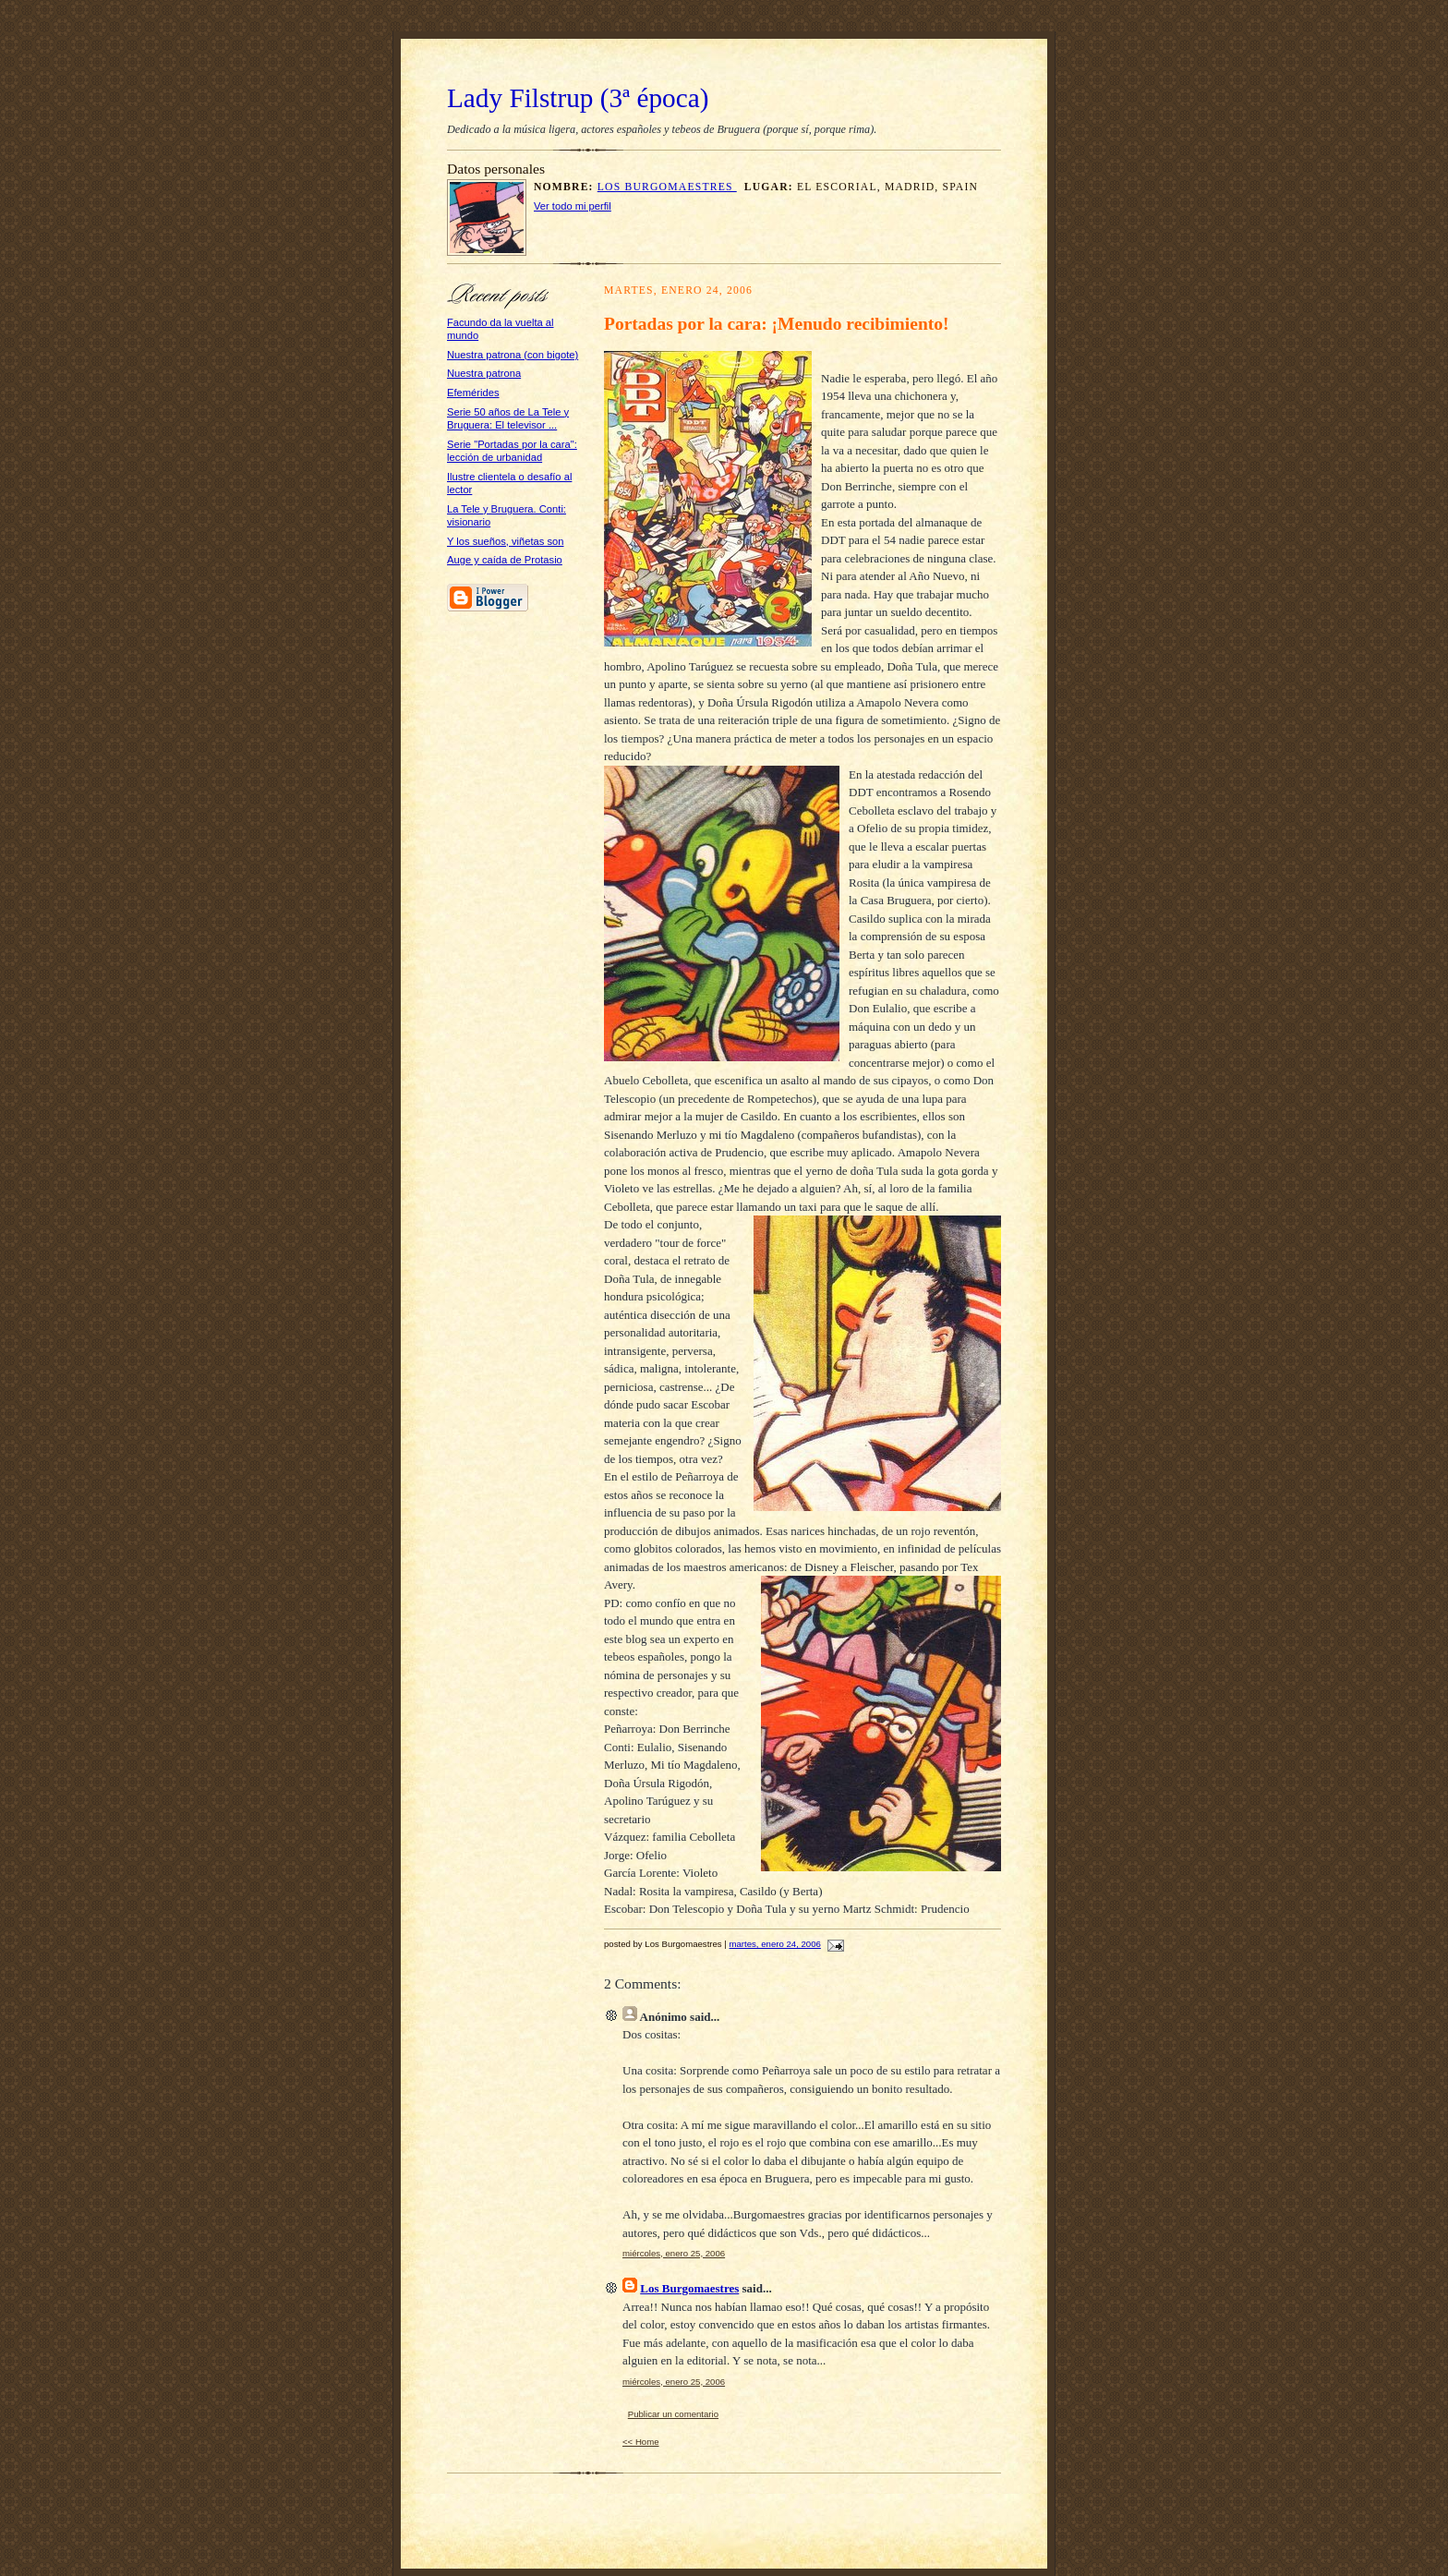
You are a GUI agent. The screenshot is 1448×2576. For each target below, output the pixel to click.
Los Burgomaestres (667, 187)
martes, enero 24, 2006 (775, 1944)
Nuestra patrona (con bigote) (512, 354)
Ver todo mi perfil (572, 206)
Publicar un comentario (673, 2414)
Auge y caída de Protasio (504, 559)
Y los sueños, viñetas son (505, 541)
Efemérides (473, 392)
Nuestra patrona (484, 373)
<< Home (640, 2442)
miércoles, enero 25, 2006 (673, 2253)
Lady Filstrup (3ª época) (577, 98)
